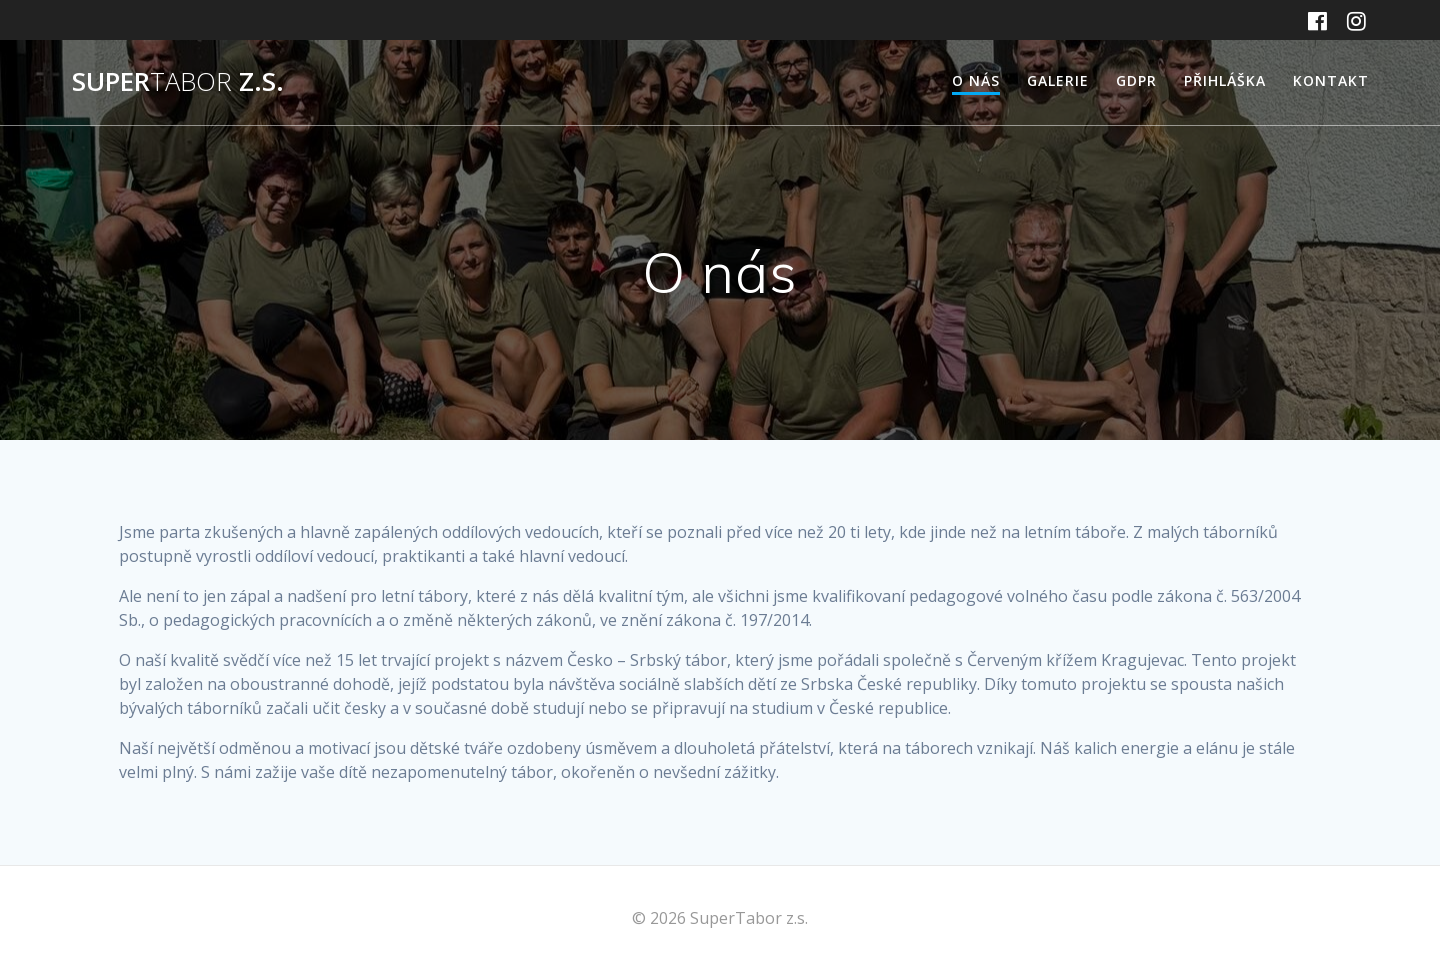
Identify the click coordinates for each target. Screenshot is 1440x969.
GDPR (1136, 80)
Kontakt (1331, 80)
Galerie (1058, 80)
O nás (976, 80)
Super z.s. (178, 82)
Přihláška (1225, 80)
